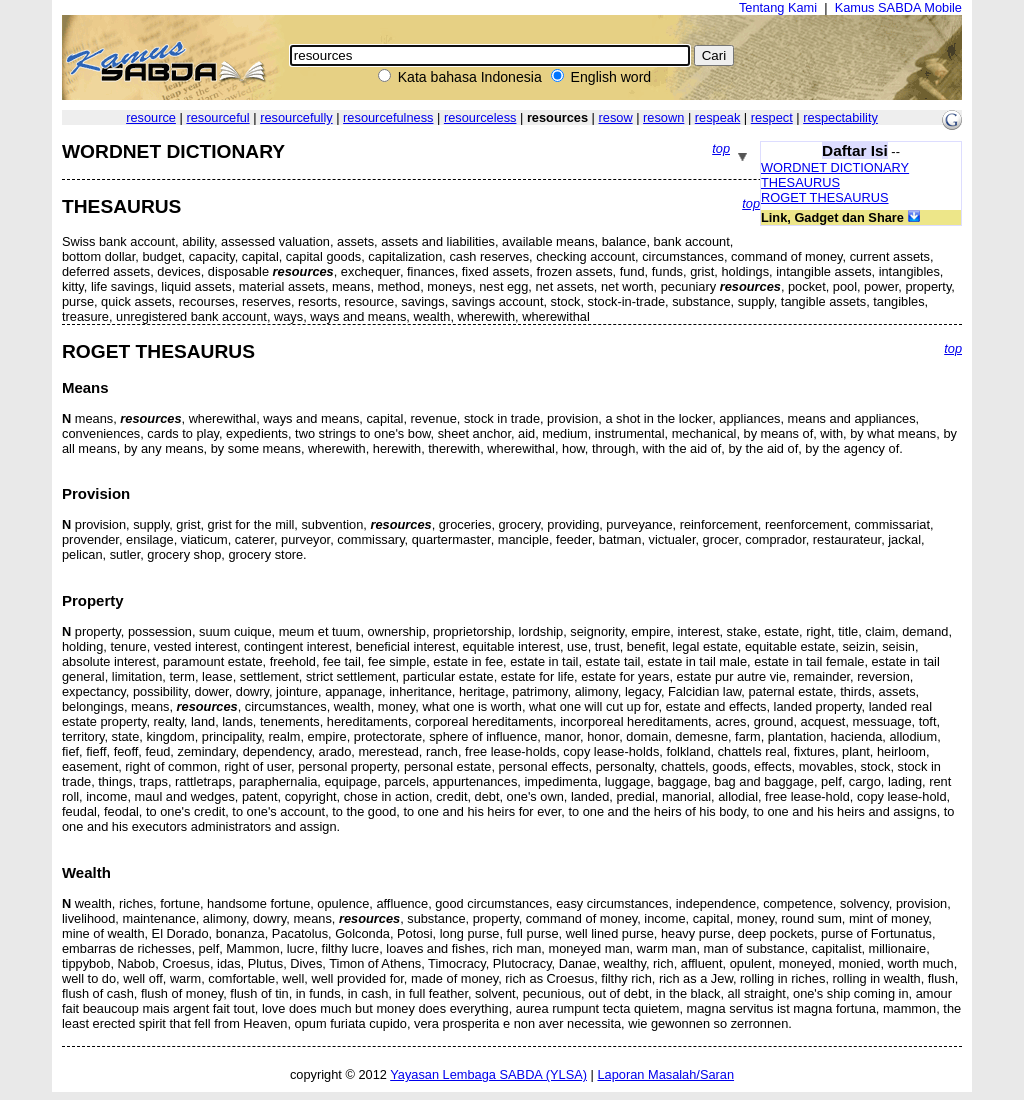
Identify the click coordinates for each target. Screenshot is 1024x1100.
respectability (840, 117)
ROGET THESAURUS (825, 197)
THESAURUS (800, 182)
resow (616, 117)
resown (663, 117)
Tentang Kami (778, 7)
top (721, 148)
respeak (718, 117)
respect (772, 117)
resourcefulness (388, 117)
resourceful (217, 117)
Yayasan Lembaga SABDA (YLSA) (488, 1074)
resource (151, 117)
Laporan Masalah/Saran (665, 1074)
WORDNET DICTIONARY (835, 167)
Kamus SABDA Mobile (898, 7)
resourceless (480, 117)
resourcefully (296, 117)
